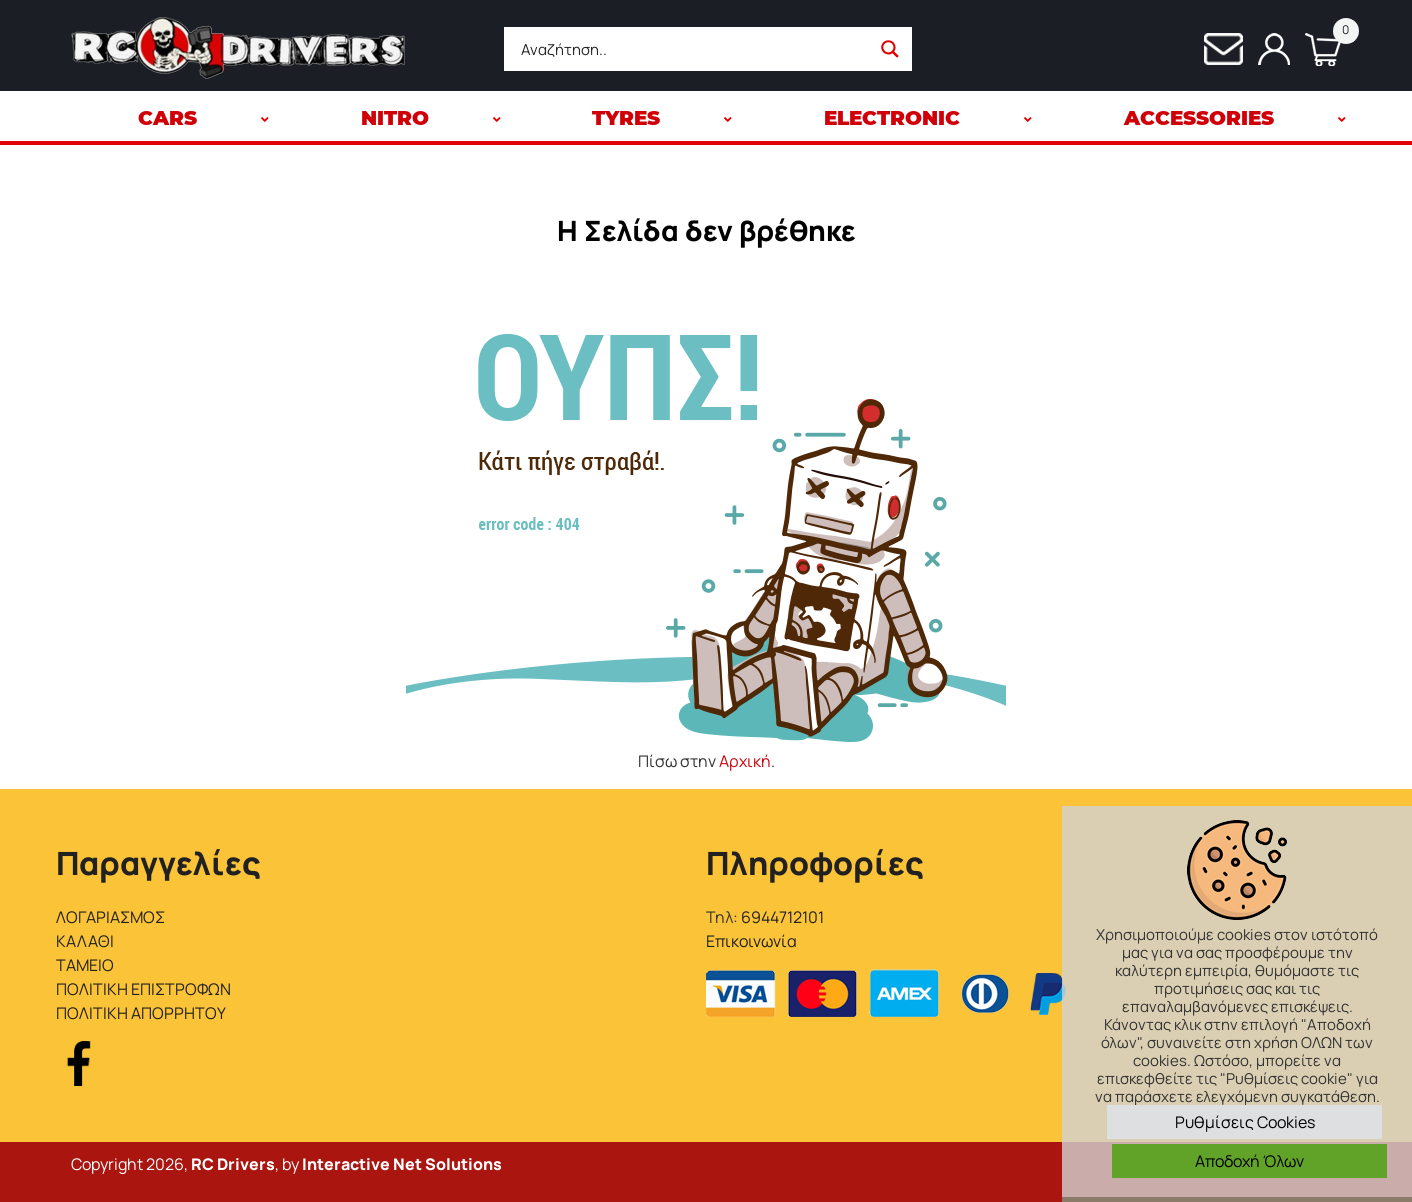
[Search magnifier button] (890, 49)
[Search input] (692, 49)
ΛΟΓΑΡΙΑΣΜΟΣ (110, 917)
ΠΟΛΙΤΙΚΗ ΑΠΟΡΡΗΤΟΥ (141, 1013)
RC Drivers (233, 1164)
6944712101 (782, 917)
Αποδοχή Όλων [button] (1249, 1161)
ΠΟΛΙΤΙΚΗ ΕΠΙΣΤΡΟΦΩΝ (143, 989)
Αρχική (745, 761)
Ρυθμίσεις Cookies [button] (1245, 1122)
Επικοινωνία (751, 941)
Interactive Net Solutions (402, 1164)
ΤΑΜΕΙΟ (85, 965)
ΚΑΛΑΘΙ (85, 941)
